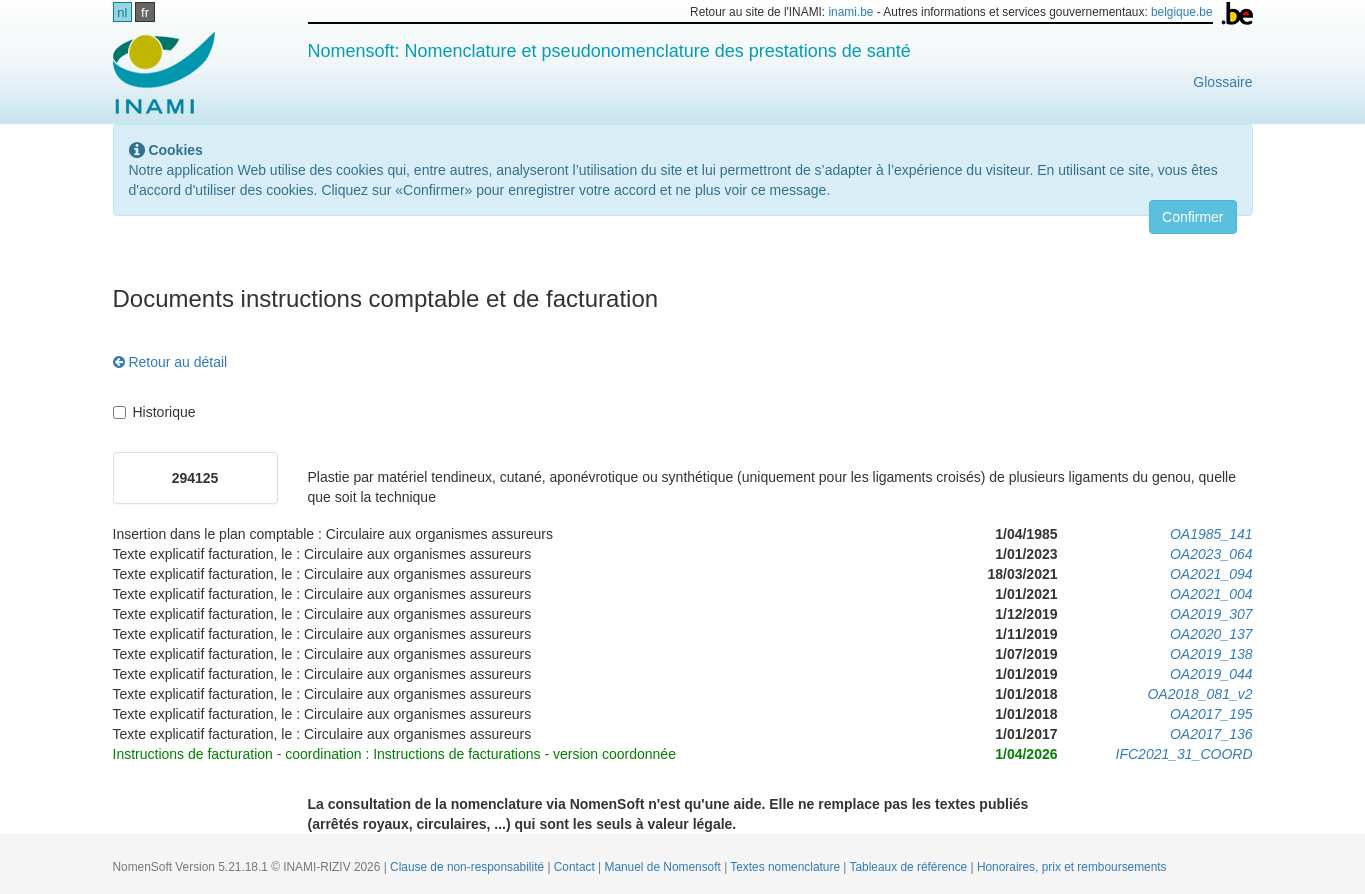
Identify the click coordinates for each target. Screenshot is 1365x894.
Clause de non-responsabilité (468, 867)
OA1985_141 (1211, 534)
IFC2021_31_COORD (1184, 754)
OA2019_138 (1211, 654)
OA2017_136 (1211, 734)
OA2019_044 (1211, 674)
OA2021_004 (1211, 594)
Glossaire (1222, 82)
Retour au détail (170, 362)
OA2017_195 (1211, 714)
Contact (576, 867)
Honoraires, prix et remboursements (1072, 867)
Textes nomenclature (786, 867)
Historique (154, 412)
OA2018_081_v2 (1199, 694)
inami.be (850, 12)
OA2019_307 (1211, 614)
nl (122, 12)
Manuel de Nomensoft (664, 867)
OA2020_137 (1211, 634)
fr (145, 12)
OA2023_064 (1211, 554)
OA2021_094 (1211, 574)
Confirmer (1192, 217)
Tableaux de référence (910, 867)
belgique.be (1182, 12)
